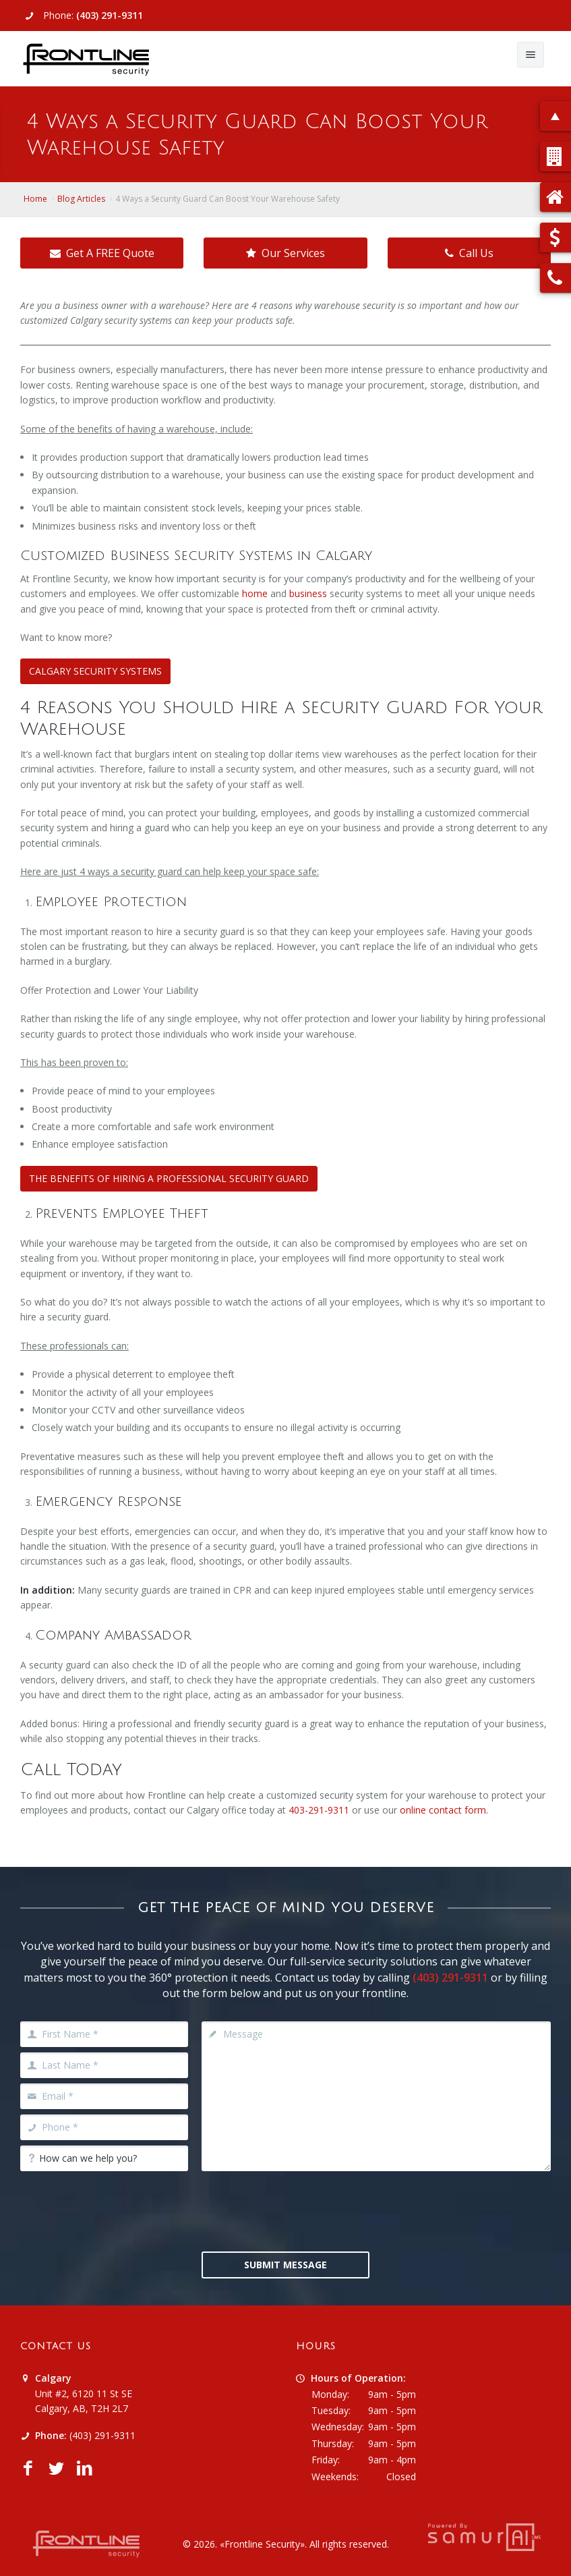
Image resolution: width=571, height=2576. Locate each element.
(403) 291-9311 (109, 15)
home (255, 593)
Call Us (469, 253)
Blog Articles (81, 198)
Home (35, 198)
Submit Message (285, 2264)
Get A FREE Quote (102, 253)
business (308, 593)
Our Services (285, 253)
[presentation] (304, 2209)
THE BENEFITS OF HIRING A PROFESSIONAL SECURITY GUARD (169, 1178)
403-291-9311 (319, 1809)
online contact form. (444, 1809)
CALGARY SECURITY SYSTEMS (95, 671)
